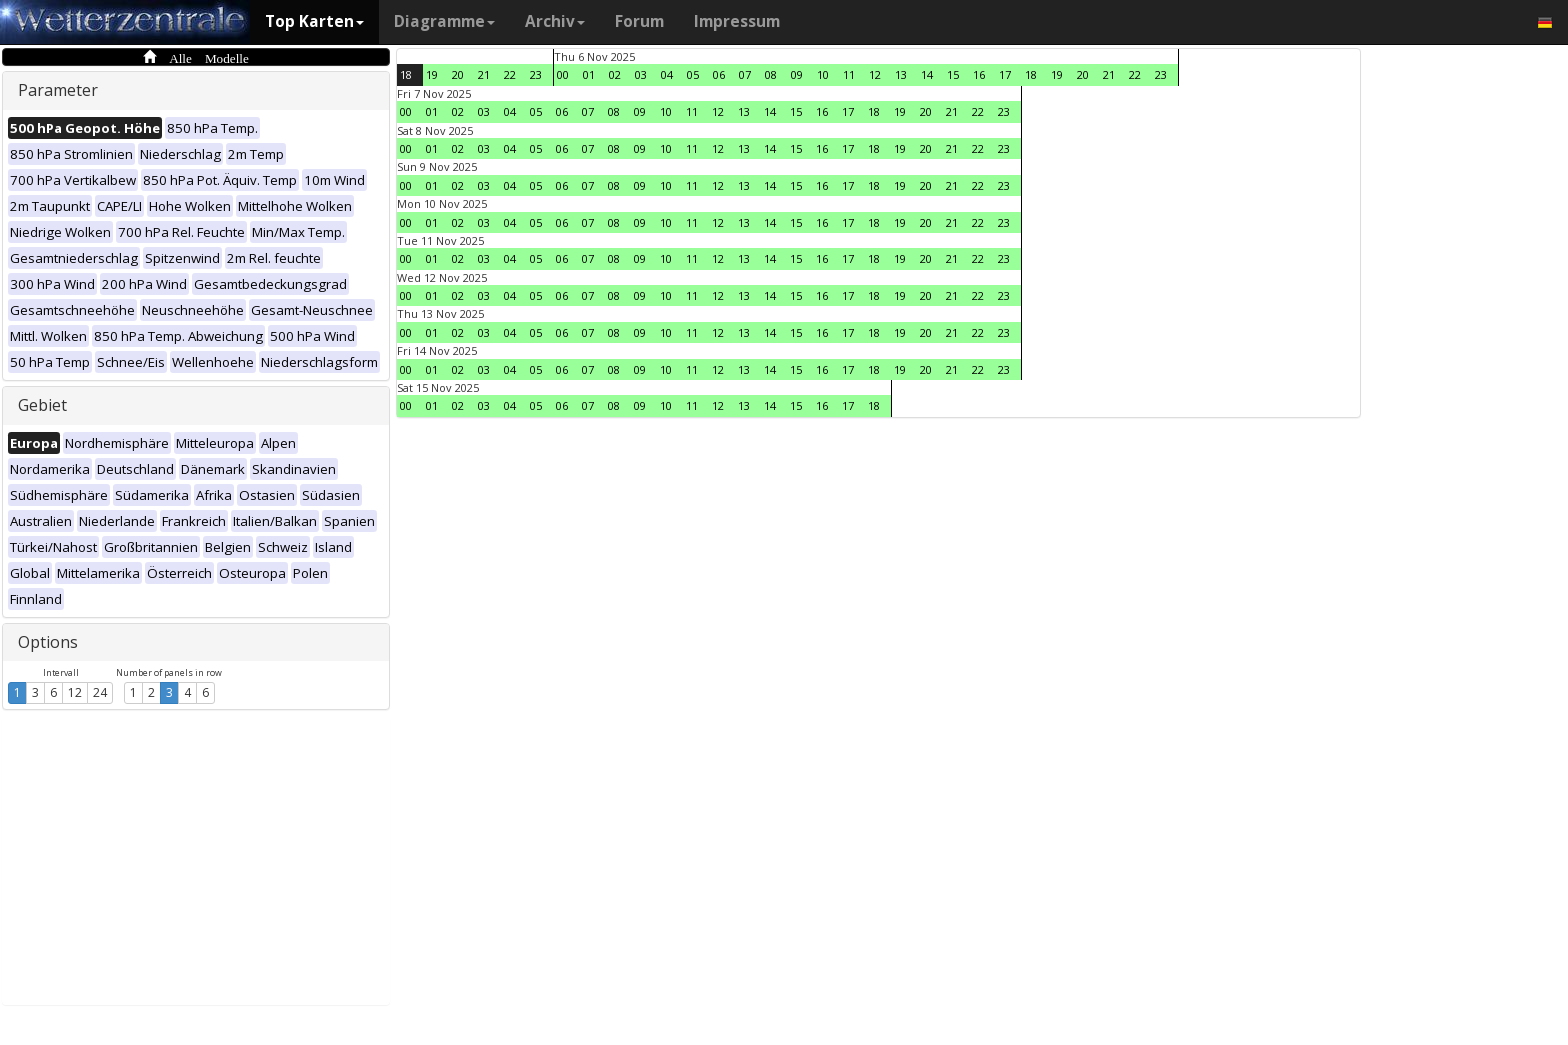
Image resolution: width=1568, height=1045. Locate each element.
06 (719, 74)
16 (979, 74)
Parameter (58, 90)
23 (536, 74)
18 (406, 74)
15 (953, 74)
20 (458, 74)
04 (667, 74)
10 (823, 74)
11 (849, 74)
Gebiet (42, 405)
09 (797, 74)
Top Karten (314, 21)
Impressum (737, 21)
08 (771, 74)
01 (589, 74)
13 (901, 74)
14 (927, 74)
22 (510, 74)
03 (641, 74)
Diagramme (444, 21)
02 (615, 74)
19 (432, 74)
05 (693, 74)
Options (48, 642)
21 (484, 74)
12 (75, 692)
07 (745, 74)
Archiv (555, 21)
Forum (639, 21)
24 (100, 692)
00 (563, 74)
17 (1005, 74)
